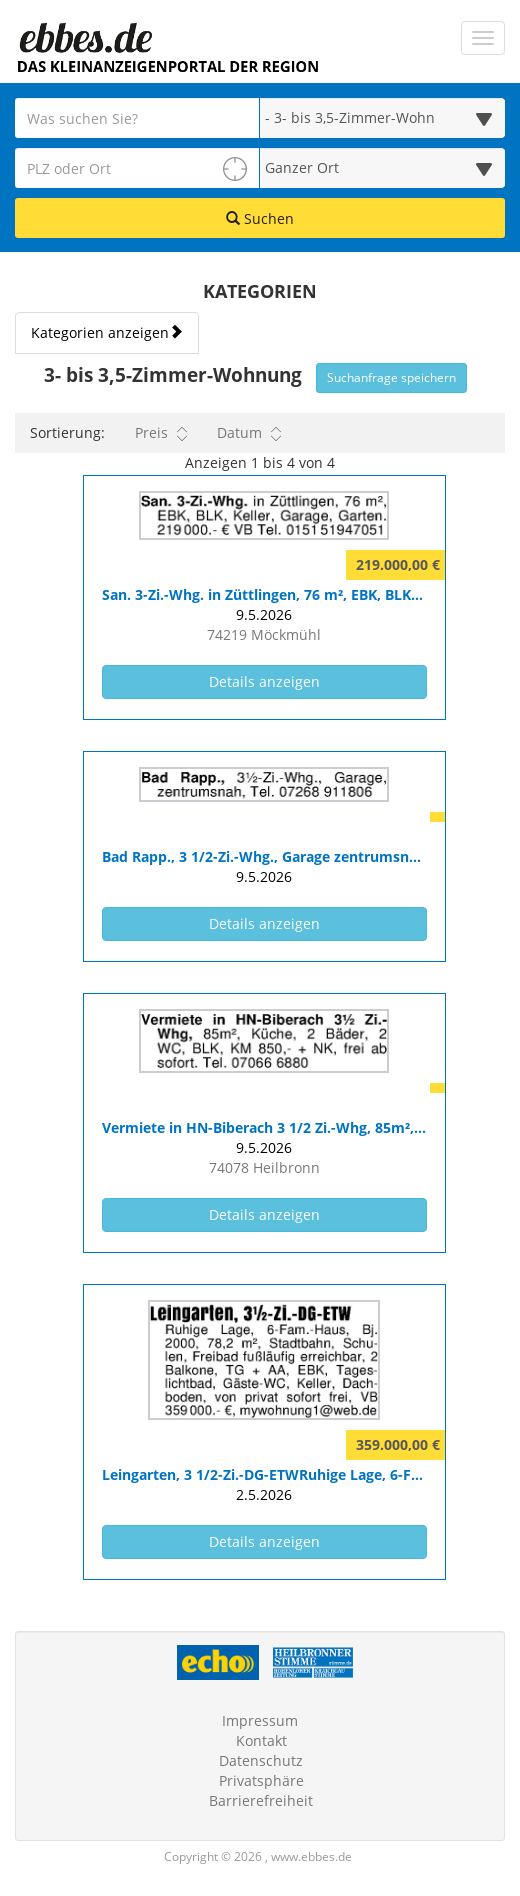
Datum (249, 433)
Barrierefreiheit (261, 1800)
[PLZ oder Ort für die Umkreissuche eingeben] (137, 168)
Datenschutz (261, 1760)
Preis (161, 433)
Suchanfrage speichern (391, 377)
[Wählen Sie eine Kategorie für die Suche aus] (382, 118)
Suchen (260, 218)
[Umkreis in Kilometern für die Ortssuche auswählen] (382, 168)
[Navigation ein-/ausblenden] (483, 38)
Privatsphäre (261, 1780)
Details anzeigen (307, 681)
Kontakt (261, 1740)
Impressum (260, 1720)
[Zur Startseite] (85, 38)
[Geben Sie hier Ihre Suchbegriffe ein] (137, 118)
